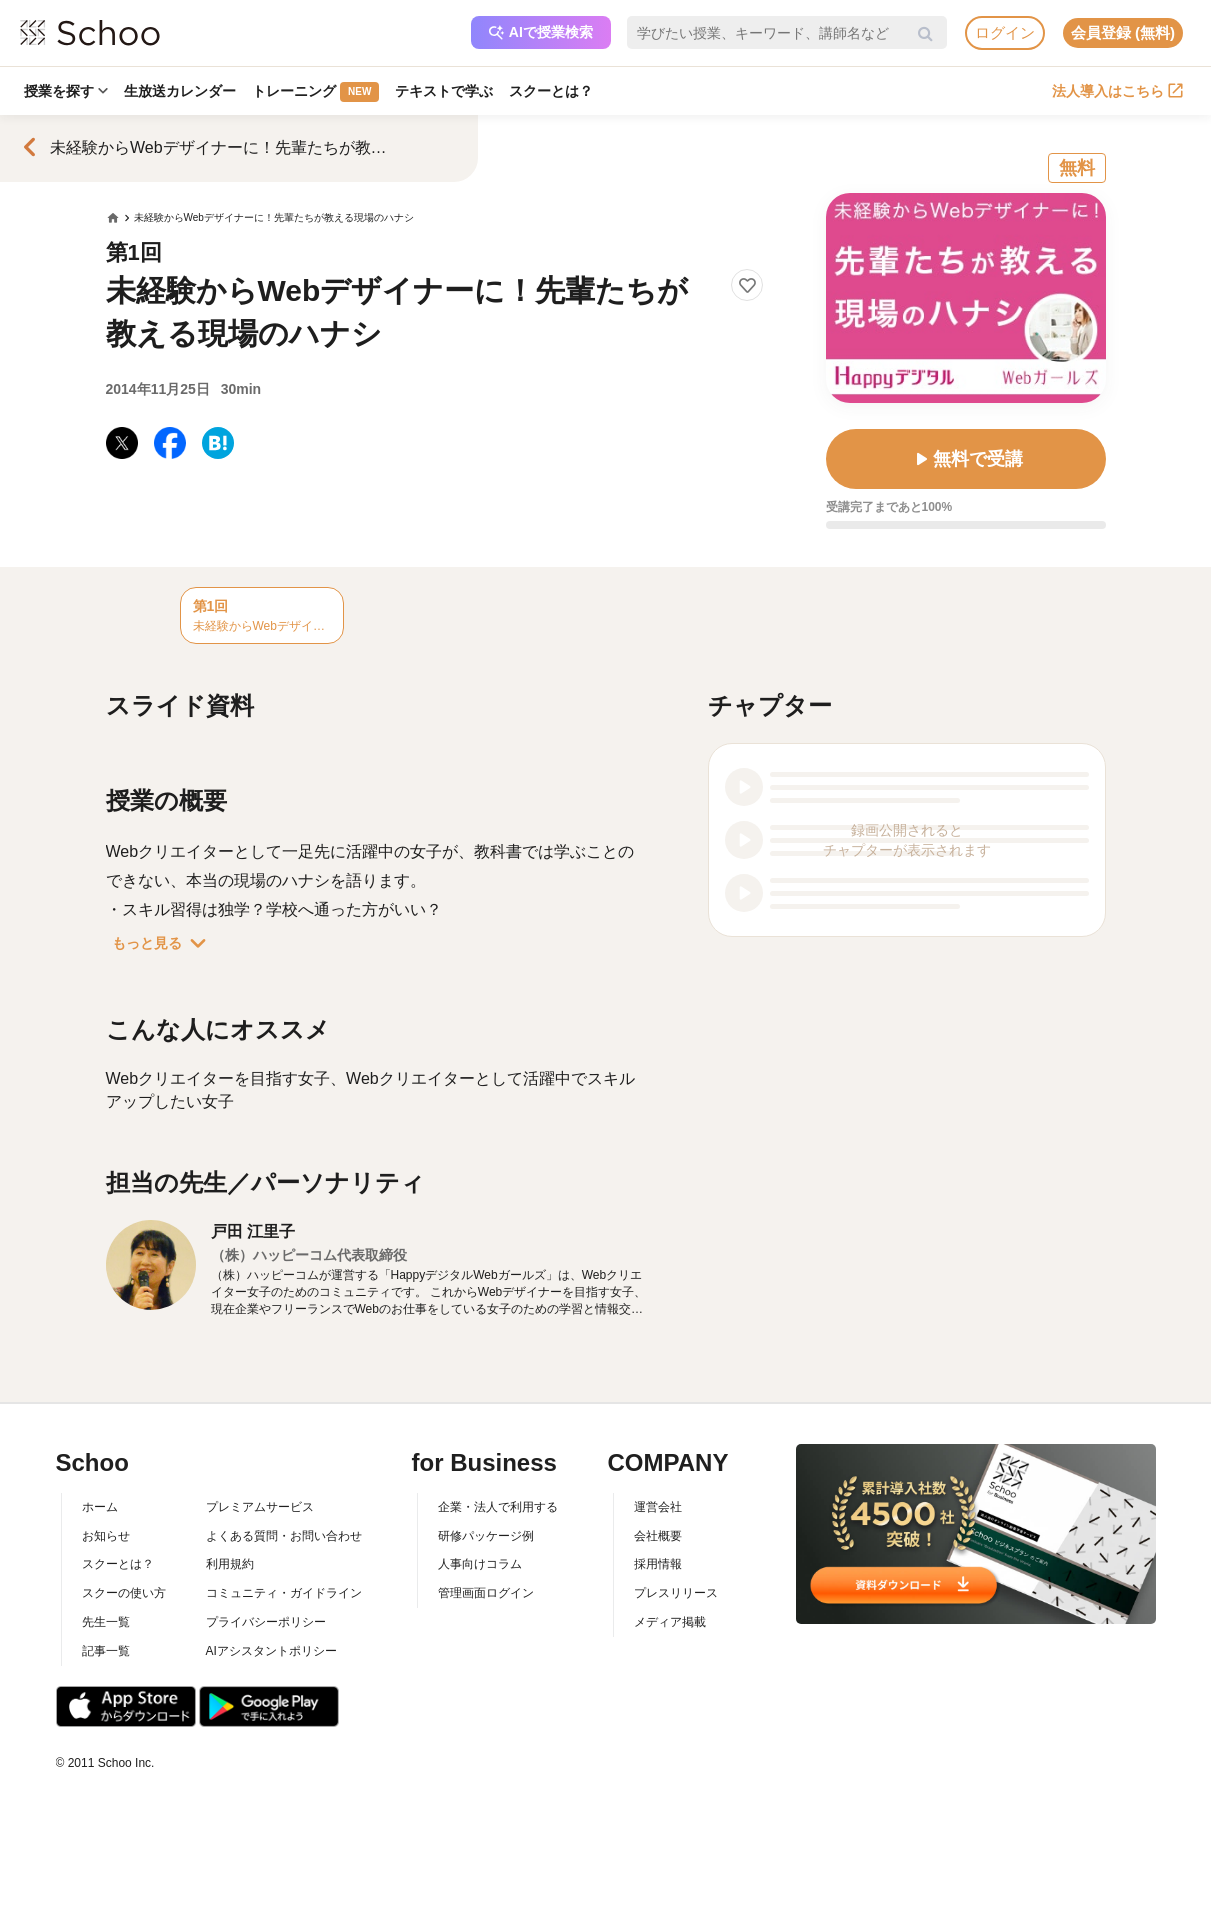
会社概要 (658, 1536)
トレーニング (315, 92)
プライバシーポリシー (266, 1622)
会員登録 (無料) (1123, 32)
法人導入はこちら (1117, 91)
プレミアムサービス (260, 1507)
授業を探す (66, 91)
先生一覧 (106, 1622)
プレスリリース (676, 1593)
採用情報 (658, 1564)
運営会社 (658, 1507)
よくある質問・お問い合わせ (284, 1536)
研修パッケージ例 (486, 1536)
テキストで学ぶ (444, 91)
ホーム (100, 1507)
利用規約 (230, 1564)
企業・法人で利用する (498, 1507)
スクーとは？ (551, 91)
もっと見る (163, 943)
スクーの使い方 (124, 1593)
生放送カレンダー (180, 91)
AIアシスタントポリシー (271, 1651)
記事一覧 (106, 1651)
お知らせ (106, 1536)
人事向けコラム (480, 1564)
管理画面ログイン (486, 1593)
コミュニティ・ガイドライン (284, 1593)
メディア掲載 (670, 1622)
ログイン (1005, 32)
